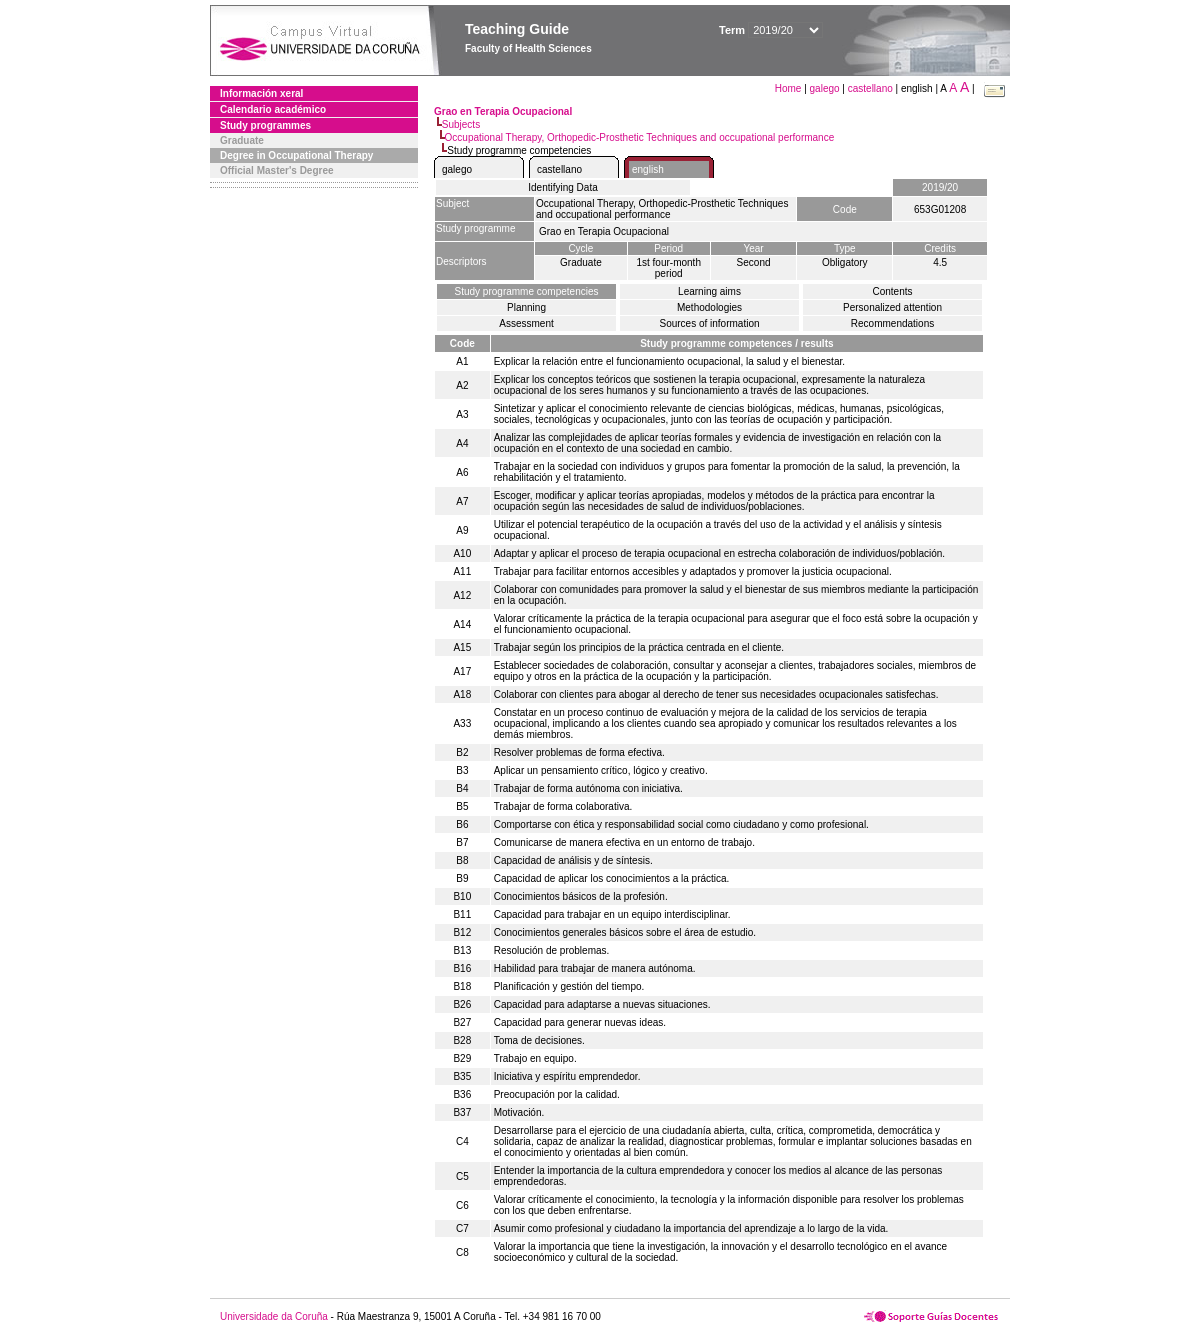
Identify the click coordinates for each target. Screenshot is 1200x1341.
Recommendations (892, 323)
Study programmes (265, 125)
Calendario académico (273, 109)
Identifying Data (563, 187)
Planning (526, 307)
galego (825, 88)
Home (789, 88)
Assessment (526, 323)
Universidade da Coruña (274, 1316)
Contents (892, 291)
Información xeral (261, 93)
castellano (870, 88)
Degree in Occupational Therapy (296, 155)
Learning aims (709, 291)
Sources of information (709, 323)
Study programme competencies (527, 291)
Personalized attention (892, 307)
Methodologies (709, 307)
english (648, 169)
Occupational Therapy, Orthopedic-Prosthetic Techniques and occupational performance (640, 137)
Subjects (461, 124)
